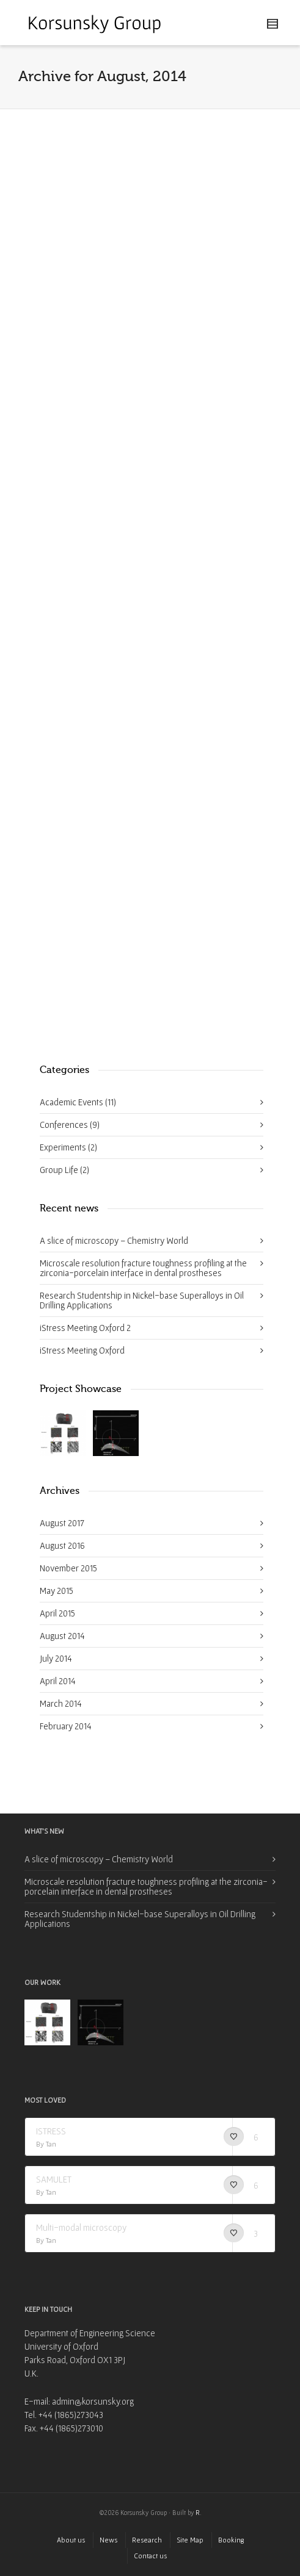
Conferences (70, 1124)
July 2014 (56, 1658)
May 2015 (56, 1590)
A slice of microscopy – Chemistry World (114, 1240)
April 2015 (57, 1613)
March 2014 (61, 1703)
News (108, 2540)
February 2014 (66, 1726)
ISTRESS (51, 2131)
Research (147, 2540)
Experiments (68, 1147)
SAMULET (53, 2179)
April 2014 (58, 1681)
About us (71, 2540)
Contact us (150, 2556)
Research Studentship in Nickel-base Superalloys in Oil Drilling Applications (142, 1300)
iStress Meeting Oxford (82, 1350)
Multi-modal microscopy (81, 2227)
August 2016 (62, 1545)
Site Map (190, 2540)
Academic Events (78, 1102)
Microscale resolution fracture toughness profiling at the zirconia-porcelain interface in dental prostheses (143, 1268)
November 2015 (68, 1568)
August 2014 (62, 1636)
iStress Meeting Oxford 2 (85, 1327)
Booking (231, 2540)
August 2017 (62, 1523)
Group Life (64, 1169)
